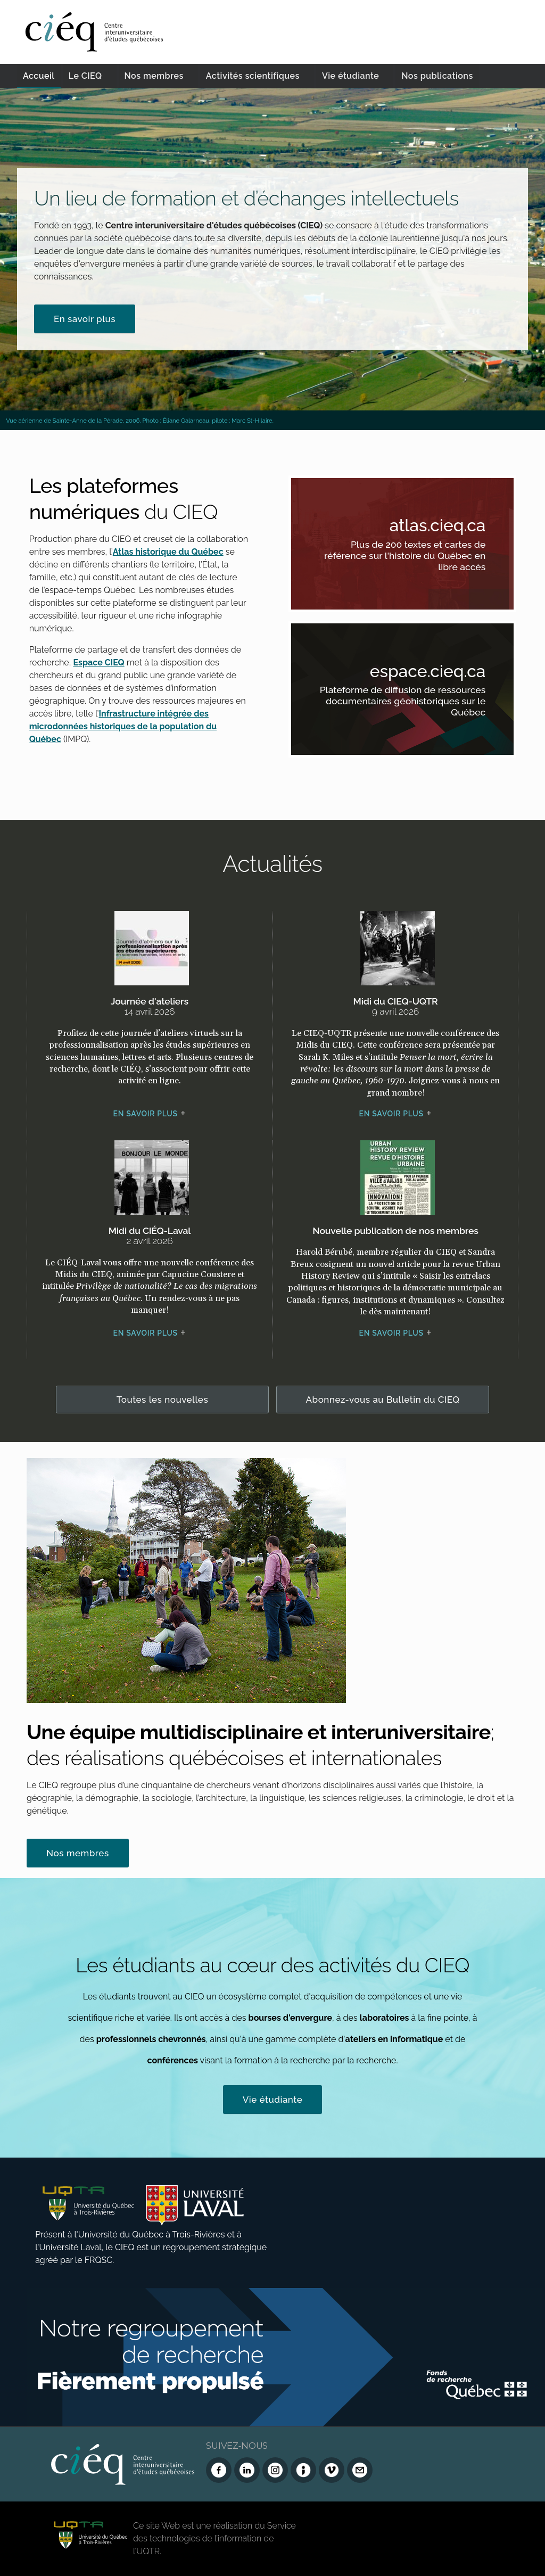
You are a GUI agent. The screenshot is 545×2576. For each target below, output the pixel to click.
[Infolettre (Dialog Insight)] (303, 2470)
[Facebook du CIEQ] (219, 2470)
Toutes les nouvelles (163, 1399)
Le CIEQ (85, 76)
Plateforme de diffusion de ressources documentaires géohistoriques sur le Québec (416, 703)
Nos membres (154, 76)
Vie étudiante (350, 76)
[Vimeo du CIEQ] (331, 2470)
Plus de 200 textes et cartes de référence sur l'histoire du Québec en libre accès (416, 557)
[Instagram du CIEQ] (275, 2470)
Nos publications (437, 76)
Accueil (39, 76)
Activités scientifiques (253, 76)
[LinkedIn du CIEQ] (247, 2470)
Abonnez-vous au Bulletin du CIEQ (383, 1399)
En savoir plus (84, 319)
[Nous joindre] (360, 2470)
